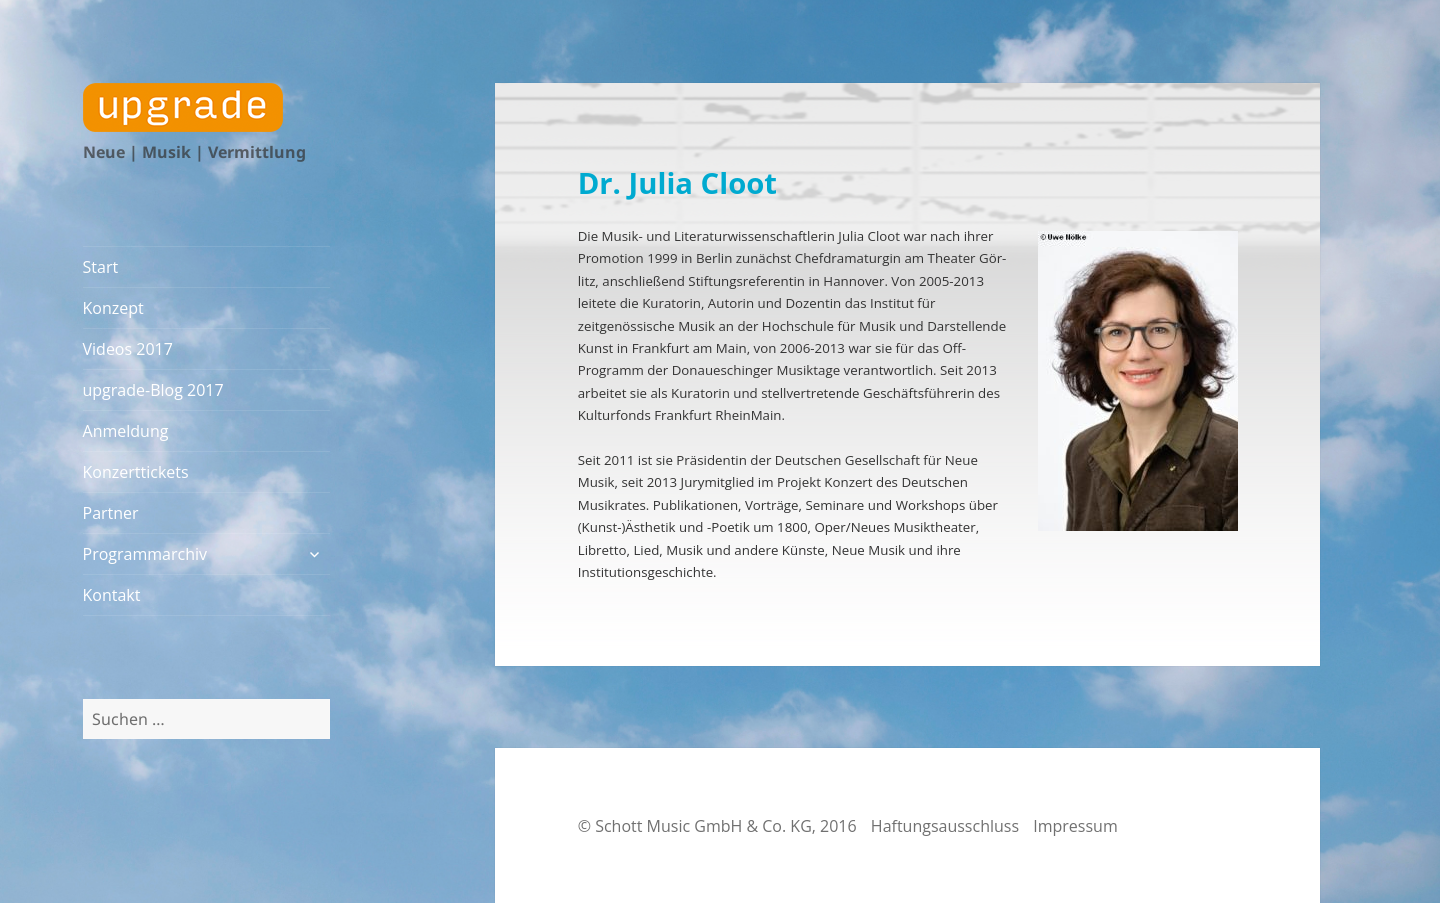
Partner (111, 513)
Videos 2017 (128, 349)
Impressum (1075, 826)
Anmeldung (126, 431)
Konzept (113, 308)
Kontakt (112, 595)
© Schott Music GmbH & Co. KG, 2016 (717, 826)
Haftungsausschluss (945, 826)
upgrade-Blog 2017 (153, 390)
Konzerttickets (136, 472)
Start (101, 267)
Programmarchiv (145, 554)
